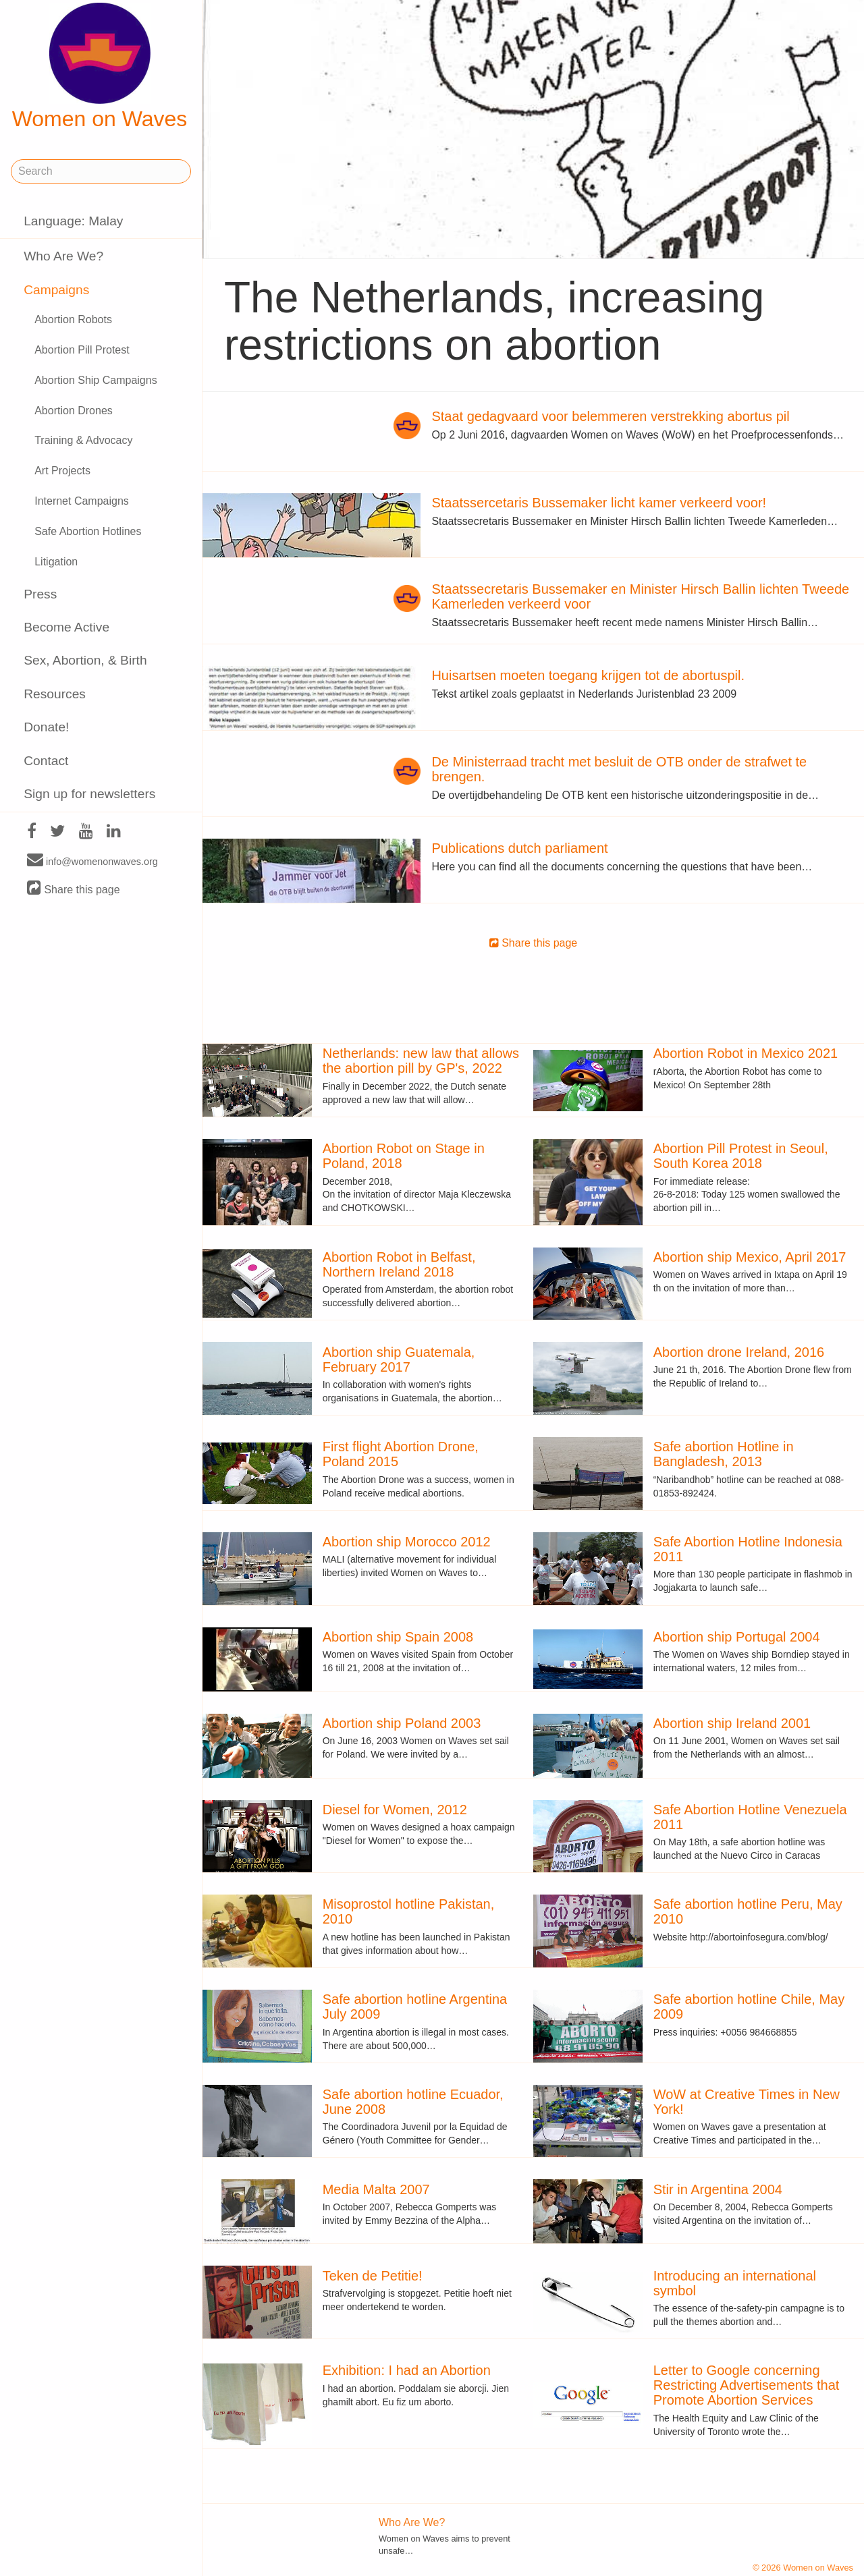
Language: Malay (73, 221)
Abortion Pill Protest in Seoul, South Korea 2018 (740, 1156)
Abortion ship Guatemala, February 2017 (399, 1359)
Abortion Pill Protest (82, 350)
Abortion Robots (73, 319)
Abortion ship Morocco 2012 (407, 1541)
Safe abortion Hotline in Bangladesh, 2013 (723, 1454)
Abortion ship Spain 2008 (398, 1636)
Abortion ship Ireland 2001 (732, 1723)
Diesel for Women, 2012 (395, 1809)
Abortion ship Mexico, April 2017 (749, 1257)
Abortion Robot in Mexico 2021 (745, 1053)
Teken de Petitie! (373, 2275)
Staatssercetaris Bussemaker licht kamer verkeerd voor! (598, 502)
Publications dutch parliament (519, 848)
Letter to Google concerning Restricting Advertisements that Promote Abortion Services (746, 2385)
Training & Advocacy (83, 440)
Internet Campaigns (81, 501)
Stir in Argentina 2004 (717, 2189)
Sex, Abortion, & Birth (85, 660)
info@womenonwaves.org (92, 861)
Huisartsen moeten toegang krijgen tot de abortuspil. (588, 675)
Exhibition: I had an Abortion (407, 2370)
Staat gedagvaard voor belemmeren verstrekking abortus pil (610, 416)
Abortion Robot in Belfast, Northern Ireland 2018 (399, 1264)
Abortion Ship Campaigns (95, 380)
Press (40, 594)
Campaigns (56, 290)
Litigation (56, 561)
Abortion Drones (73, 410)
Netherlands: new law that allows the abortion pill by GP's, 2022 (421, 1060)
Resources (55, 694)
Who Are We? (63, 256)
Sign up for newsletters (89, 794)
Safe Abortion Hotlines (87, 531)
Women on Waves (100, 67)
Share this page (73, 889)
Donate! (46, 727)
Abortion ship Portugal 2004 (736, 1636)
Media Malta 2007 (376, 2189)
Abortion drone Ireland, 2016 (739, 1352)
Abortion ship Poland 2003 (402, 1723)
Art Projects (62, 470)
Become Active (66, 627)
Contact (46, 761)
